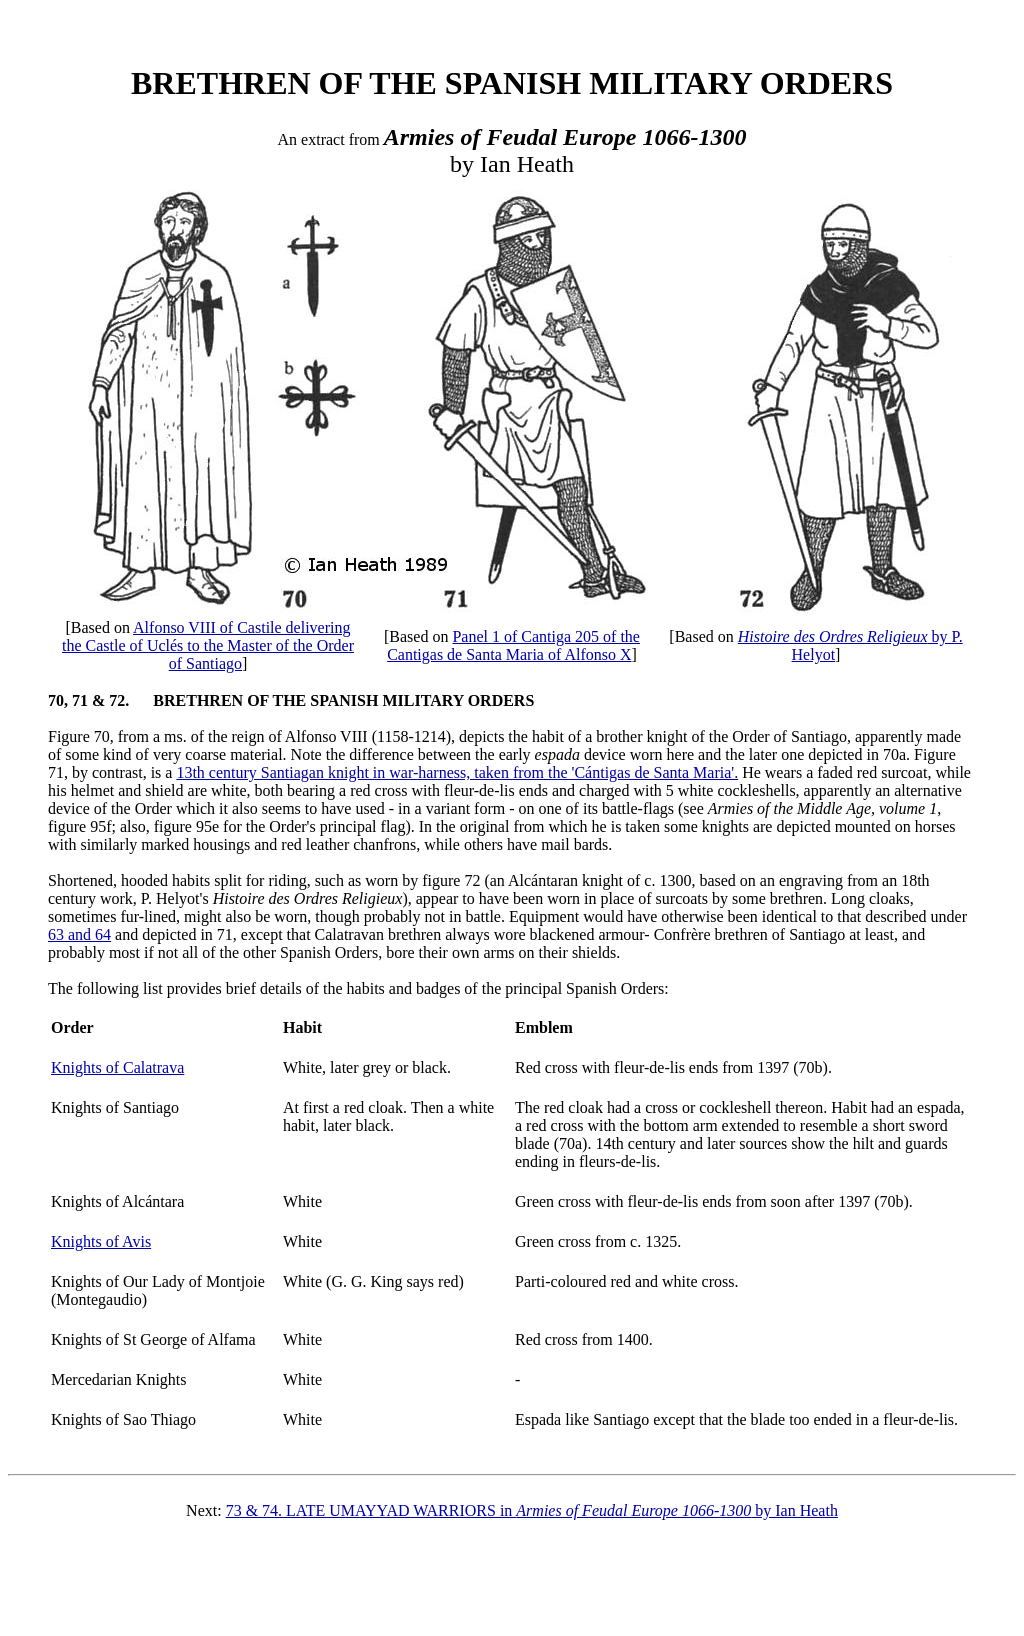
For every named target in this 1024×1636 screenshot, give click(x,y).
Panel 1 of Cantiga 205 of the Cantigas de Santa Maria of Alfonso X (513, 645)
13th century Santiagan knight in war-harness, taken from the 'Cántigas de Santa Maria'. (457, 772)
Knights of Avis (101, 1241)
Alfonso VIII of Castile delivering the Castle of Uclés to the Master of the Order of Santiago (208, 645)
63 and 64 (79, 934)
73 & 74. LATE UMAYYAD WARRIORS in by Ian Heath (532, 1510)
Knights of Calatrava (117, 1067)
